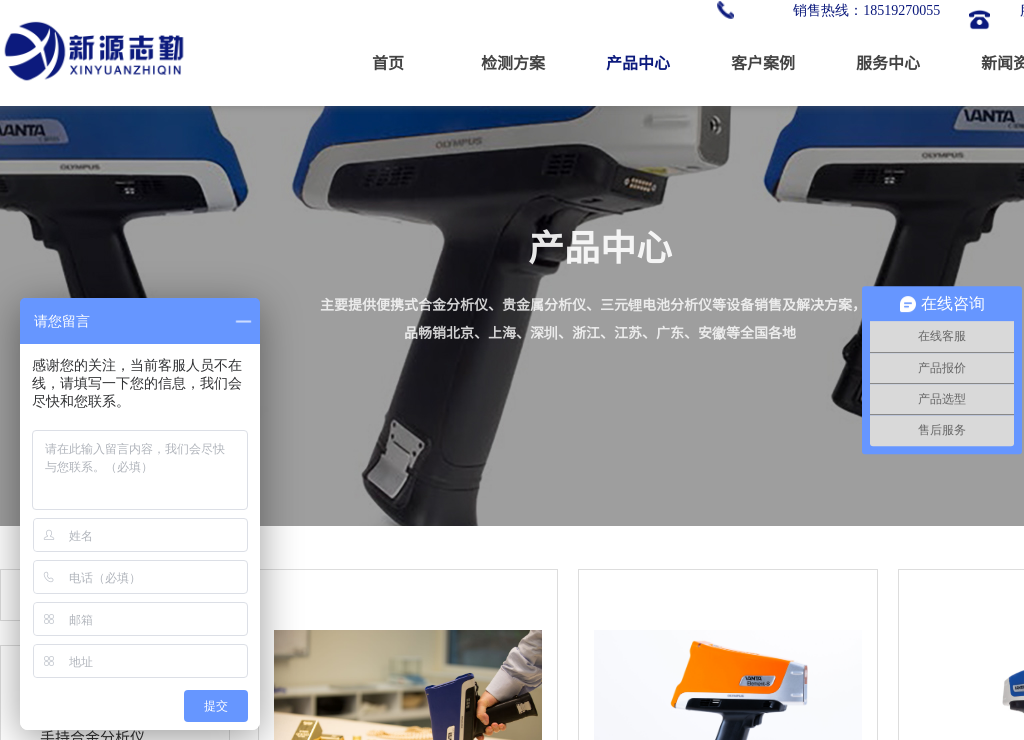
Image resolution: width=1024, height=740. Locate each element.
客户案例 (763, 62)
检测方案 (513, 62)
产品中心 (638, 62)
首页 (388, 62)
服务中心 (888, 62)
